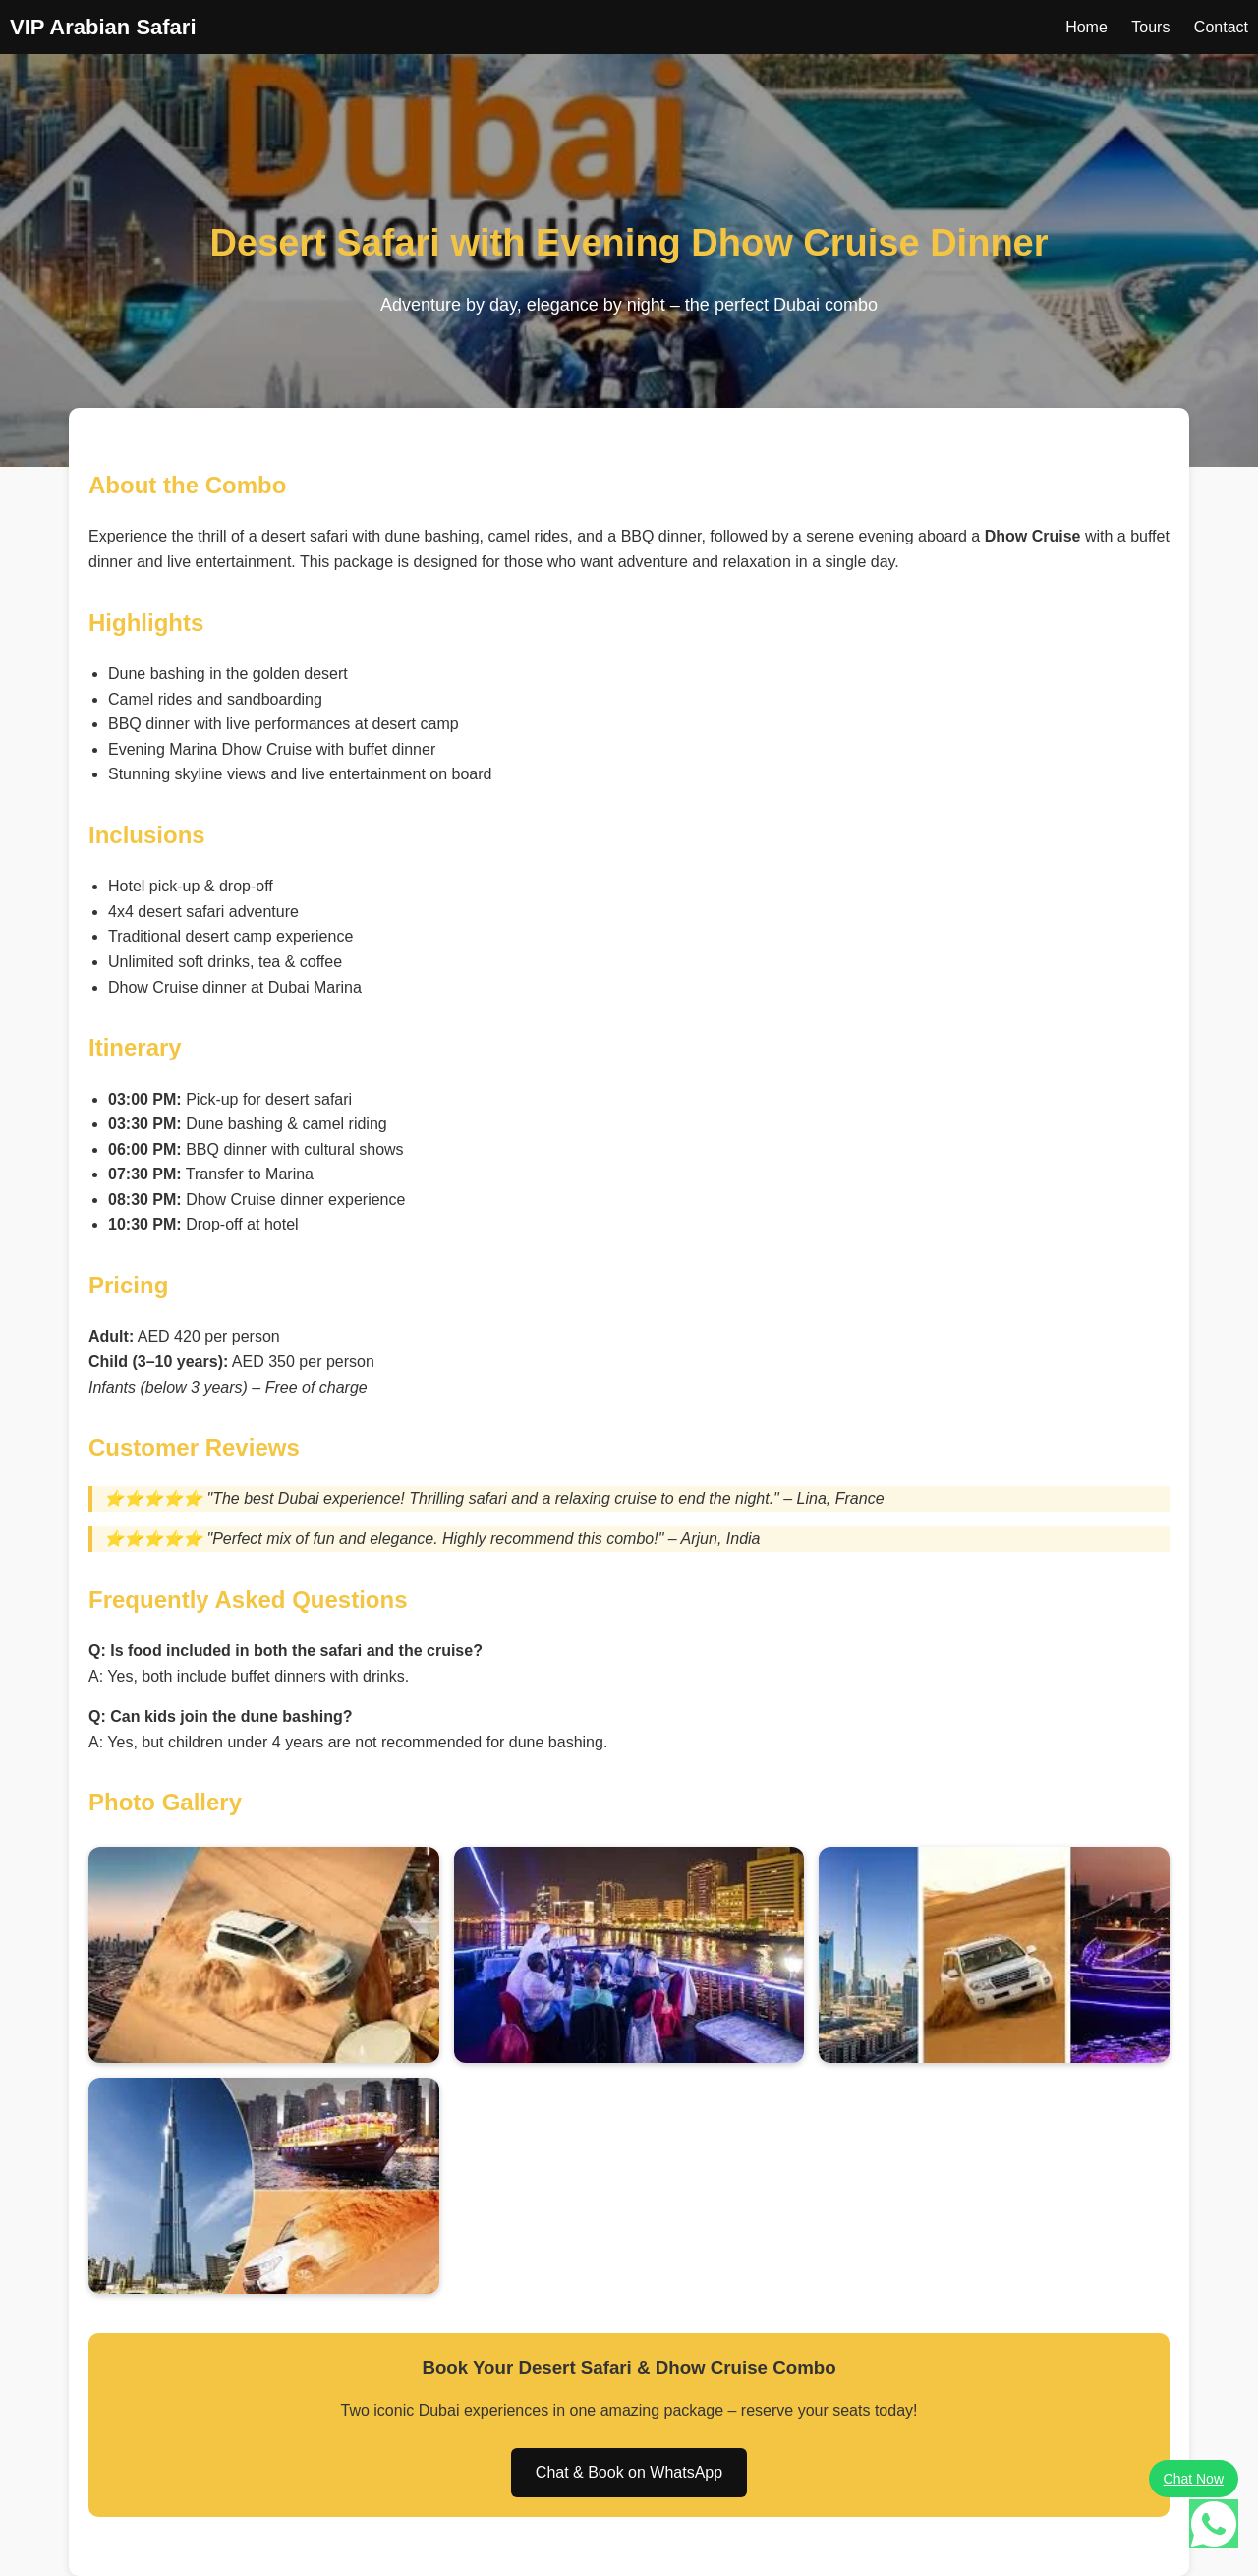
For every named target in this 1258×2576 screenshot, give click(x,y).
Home (1086, 27)
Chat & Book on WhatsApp (629, 2472)
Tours (1150, 27)
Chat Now (1194, 2479)
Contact (1221, 27)
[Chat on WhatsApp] (1213, 2527)
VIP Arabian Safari (103, 27)
